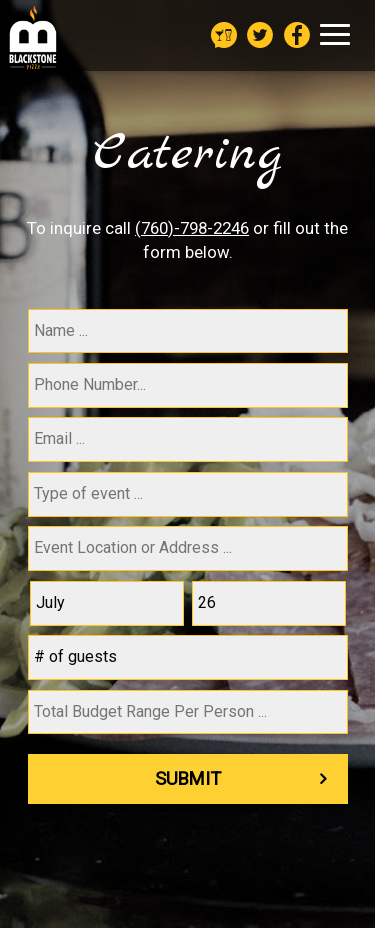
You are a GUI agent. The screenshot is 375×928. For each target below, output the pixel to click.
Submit (188, 778)
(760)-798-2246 (192, 228)
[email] (188, 439)
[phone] (188, 385)
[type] (188, 494)
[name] (188, 331)
